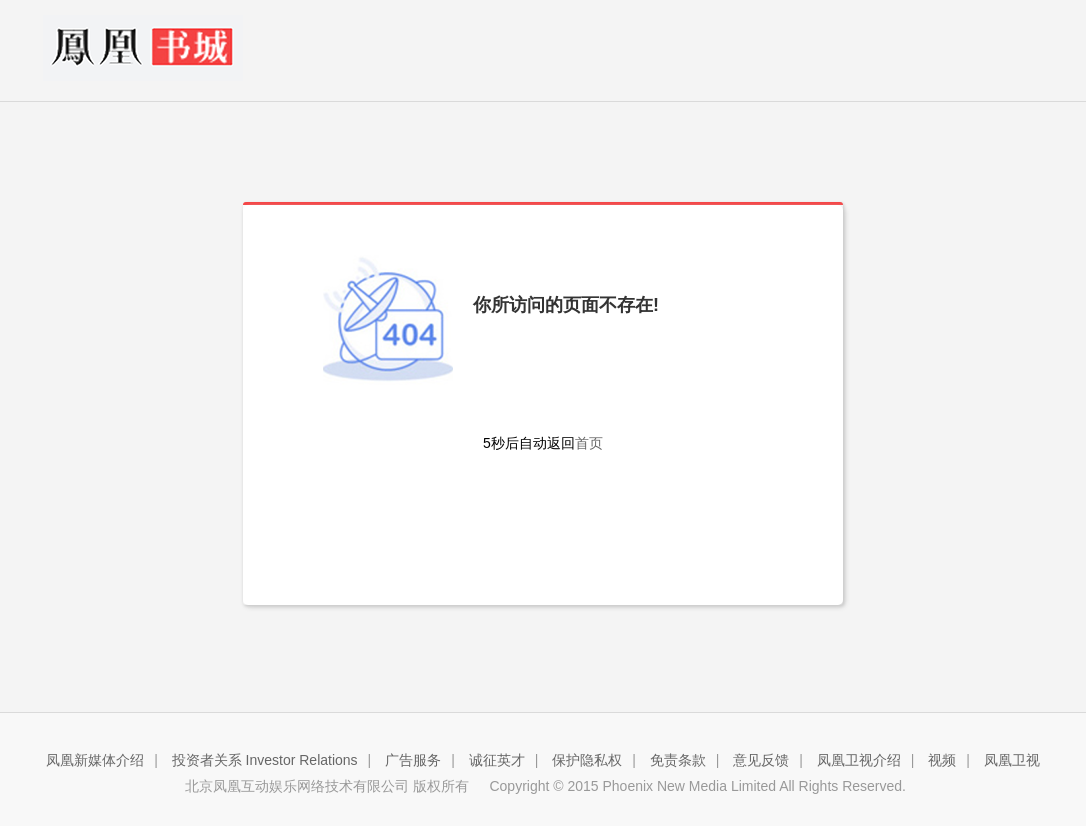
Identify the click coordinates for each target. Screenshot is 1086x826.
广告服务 (413, 760)
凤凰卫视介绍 (859, 760)
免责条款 (678, 760)
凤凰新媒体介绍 (95, 760)
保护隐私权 (587, 760)
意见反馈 (761, 760)
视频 (942, 760)
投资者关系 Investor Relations (265, 760)
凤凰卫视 (1012, 760)
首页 (589, 443)
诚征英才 (497, 760)
